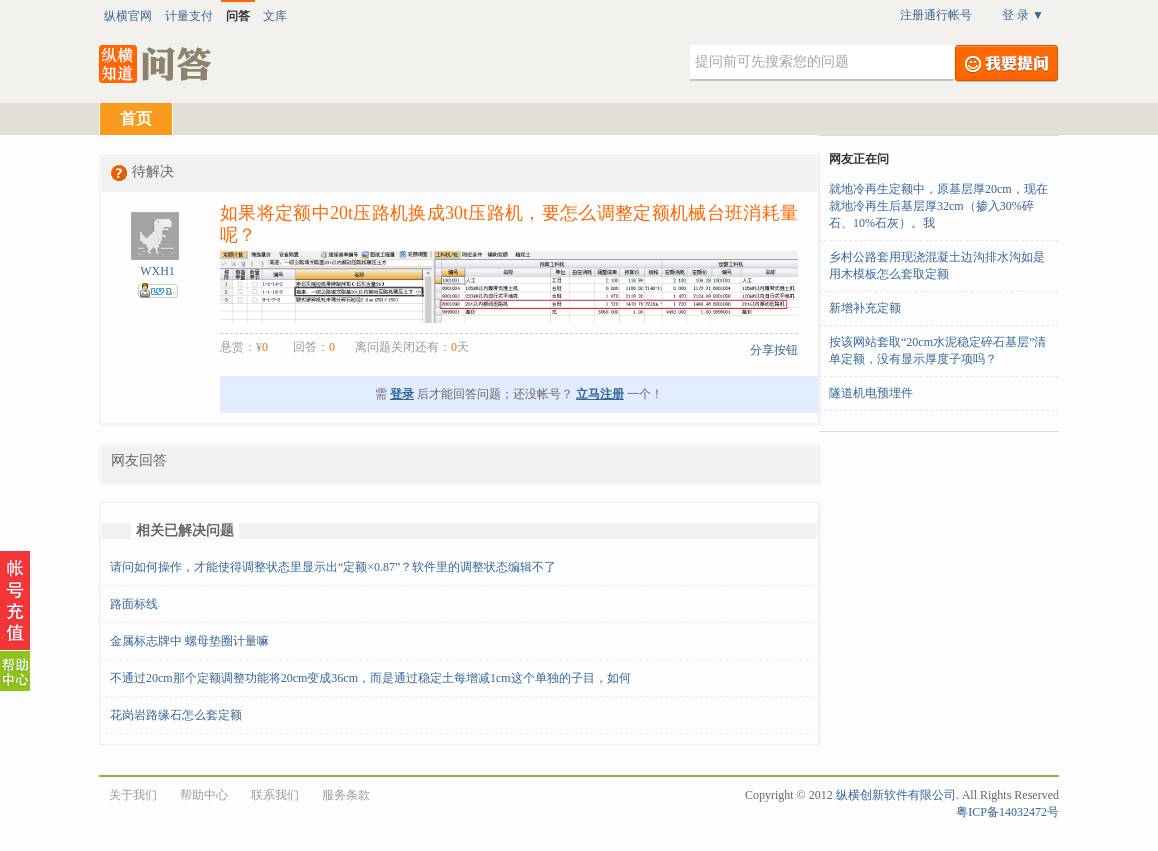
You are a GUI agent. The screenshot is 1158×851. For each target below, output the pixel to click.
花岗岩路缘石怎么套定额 (176, 715)
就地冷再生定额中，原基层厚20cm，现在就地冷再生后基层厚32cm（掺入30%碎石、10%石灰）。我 (938, 206)
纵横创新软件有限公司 (896, 795)
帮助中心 (204, 795)
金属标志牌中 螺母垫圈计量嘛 (189, 641)
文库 (275, 16)
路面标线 (134, 604)
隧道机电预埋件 (871, 393)
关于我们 (133, 795)
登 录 (1023, 15)
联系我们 (275, 795)
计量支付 (189, 16)
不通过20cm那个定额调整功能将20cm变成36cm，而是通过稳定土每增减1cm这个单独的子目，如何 (370, 678)
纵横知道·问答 (156, 64)
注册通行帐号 (936, 15)
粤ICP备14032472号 (1007, 812)
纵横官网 (128, 16)
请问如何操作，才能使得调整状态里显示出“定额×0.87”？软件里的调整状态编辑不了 (333, 567)
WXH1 (157, 271)
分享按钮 (774, 350)
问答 (238, 16)
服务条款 (346, 795)
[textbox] (822, 63)
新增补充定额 (865, 308)
